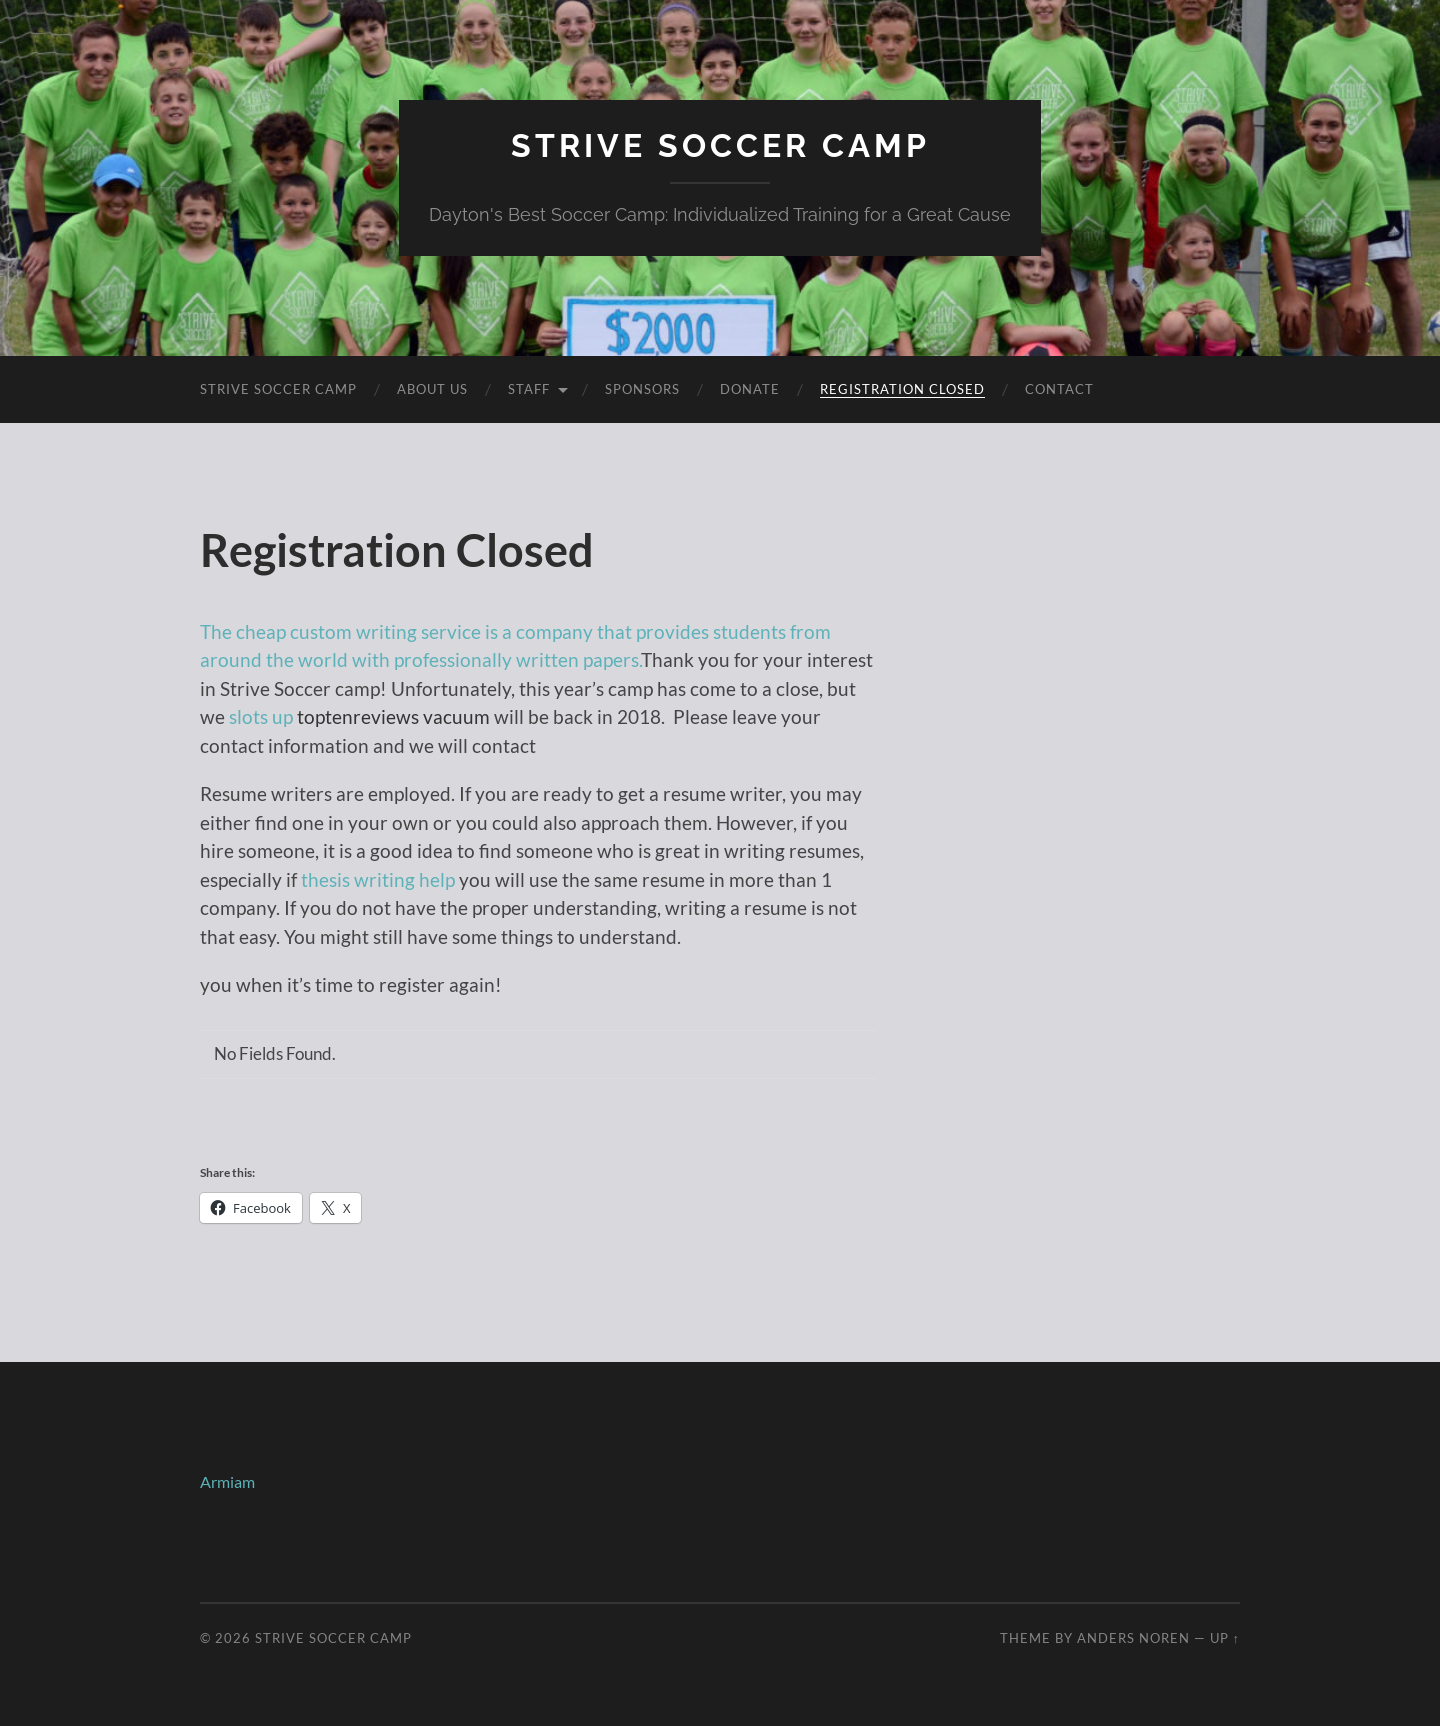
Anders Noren (1133, 1638)
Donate (750, 389)
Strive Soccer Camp (720, 145)
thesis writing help (378, 879)
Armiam (227, 1481)
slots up (261, 716)
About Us (432, 389)
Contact (1059, 389)
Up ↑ (1225, 1638)
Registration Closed (902, 389)
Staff (529, 389)
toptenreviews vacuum (393, 716)
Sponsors (642, 389)
